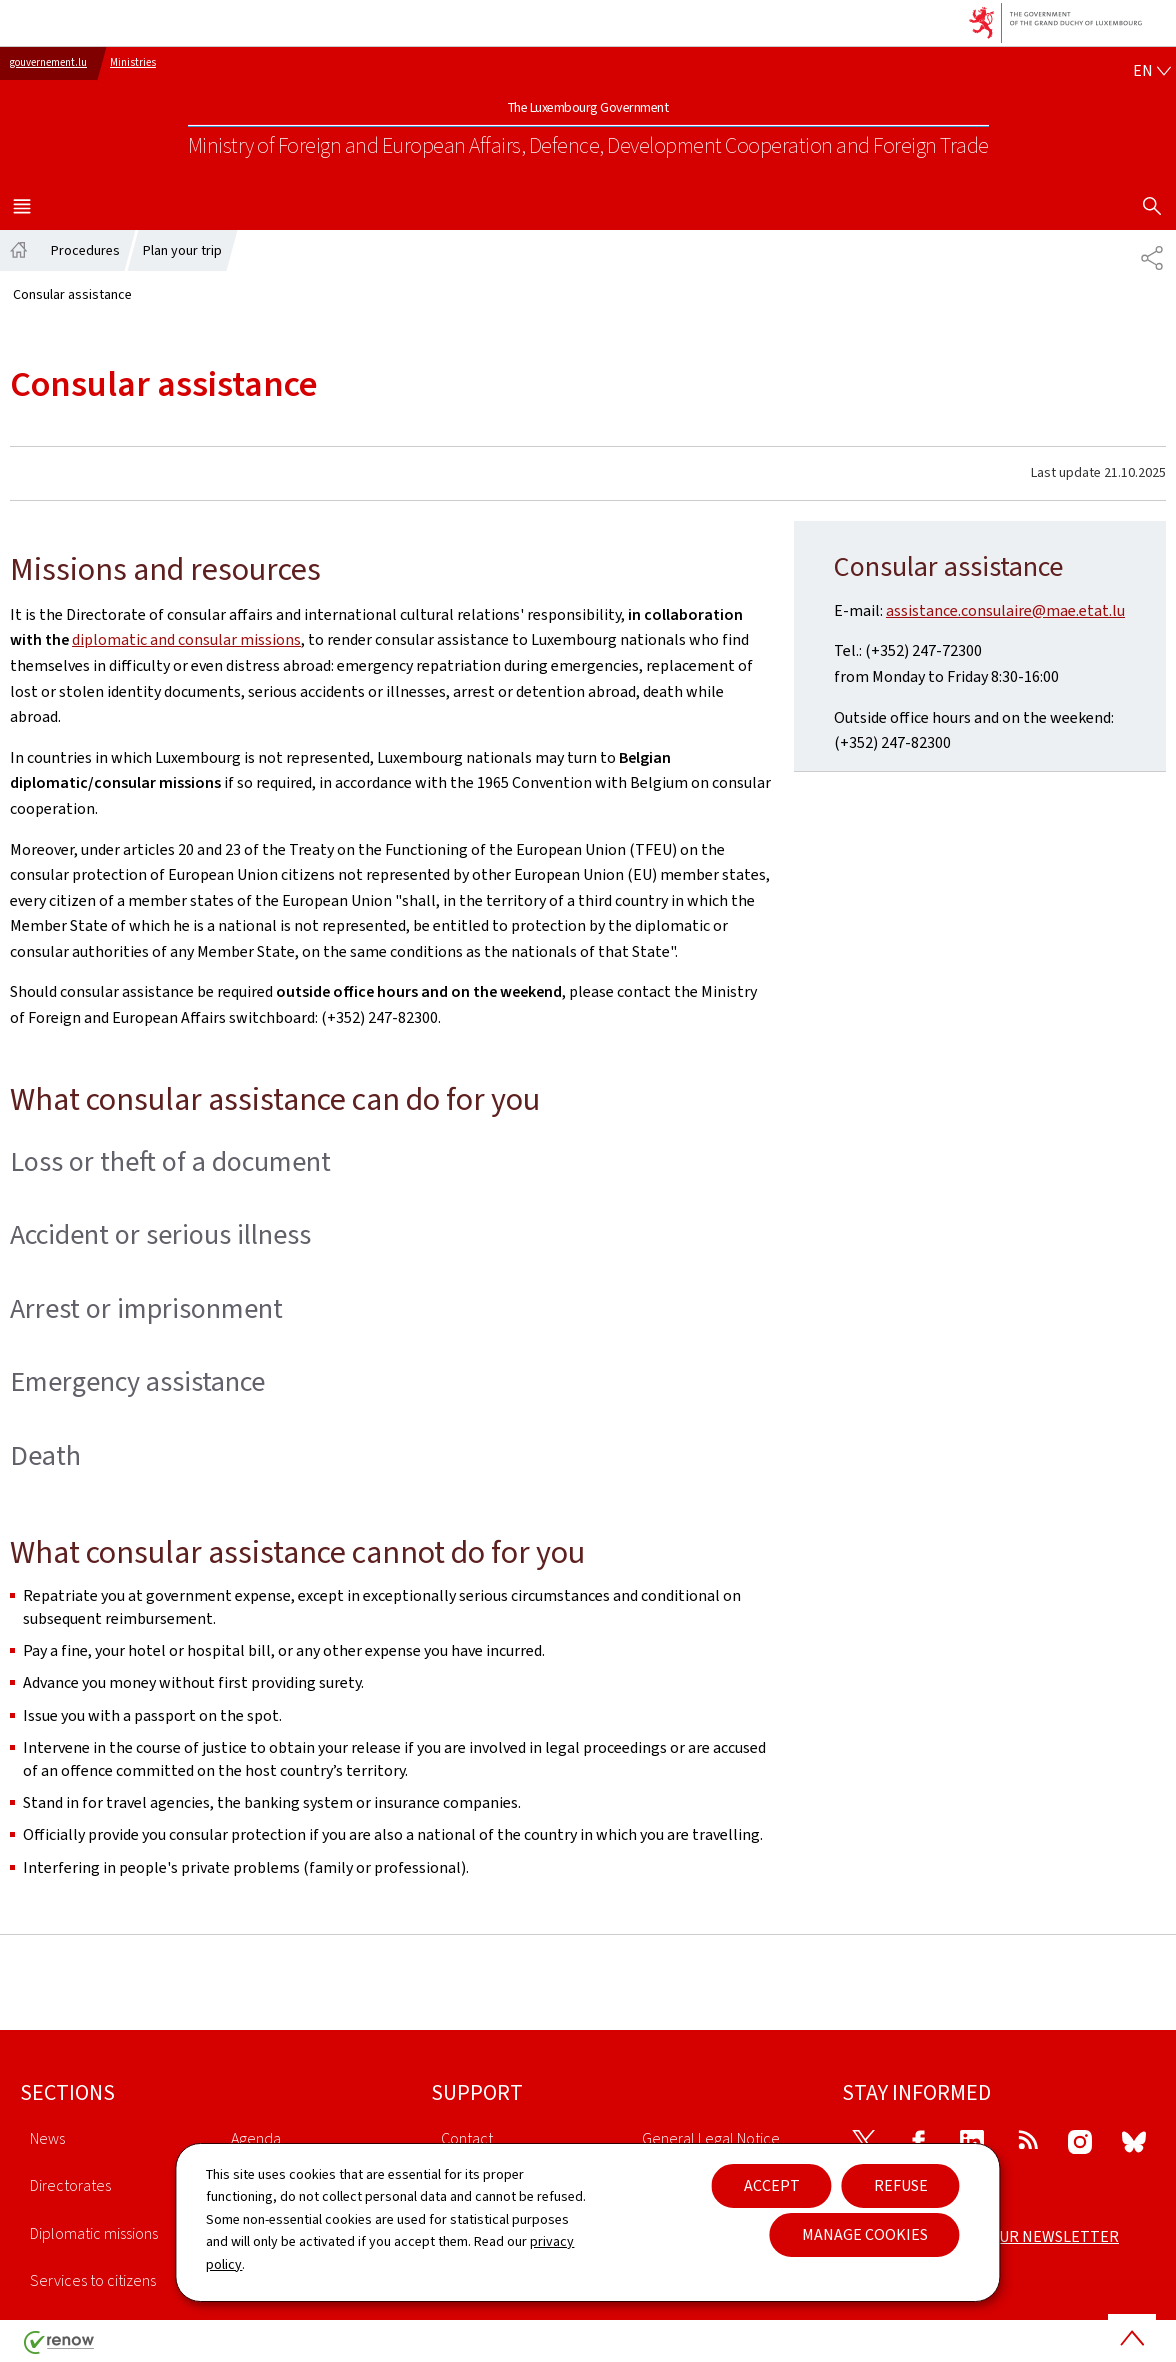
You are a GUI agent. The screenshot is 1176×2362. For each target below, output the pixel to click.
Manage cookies (865, 2234)
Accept (772, 2185)
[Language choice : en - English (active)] (1152, 71)
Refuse (901, 2185)
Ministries (133, 62)
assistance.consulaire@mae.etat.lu (1005, 610)
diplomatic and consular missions (186, 639)
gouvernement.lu (48, 62)
